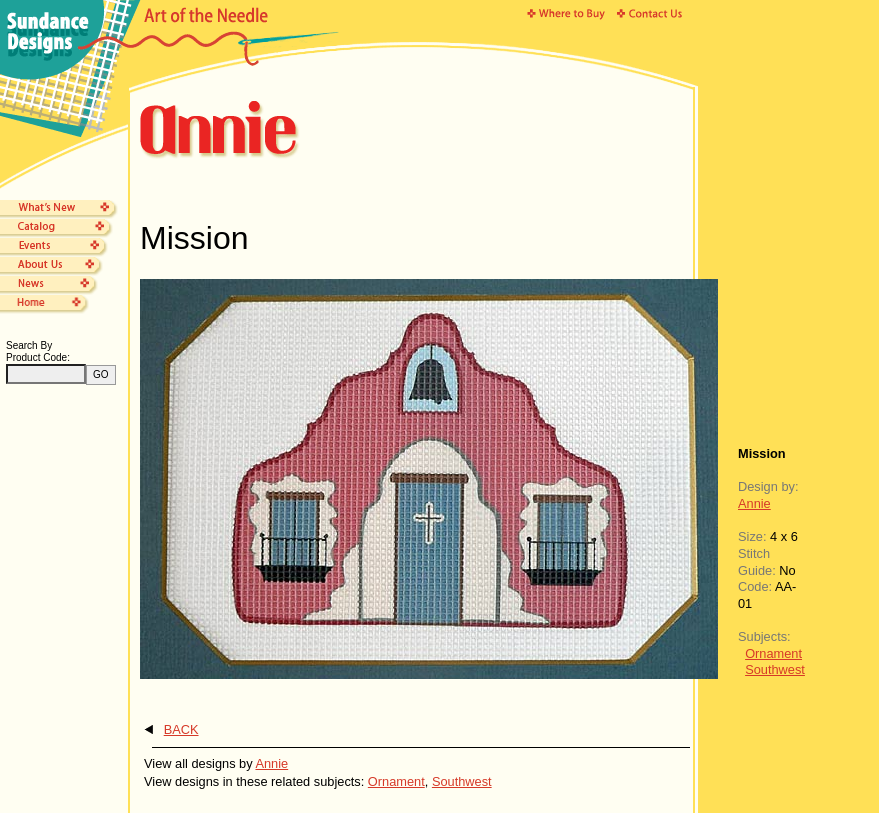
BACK (181, 729)
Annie (754, 503)
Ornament (773, 653)
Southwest (775, 669)
